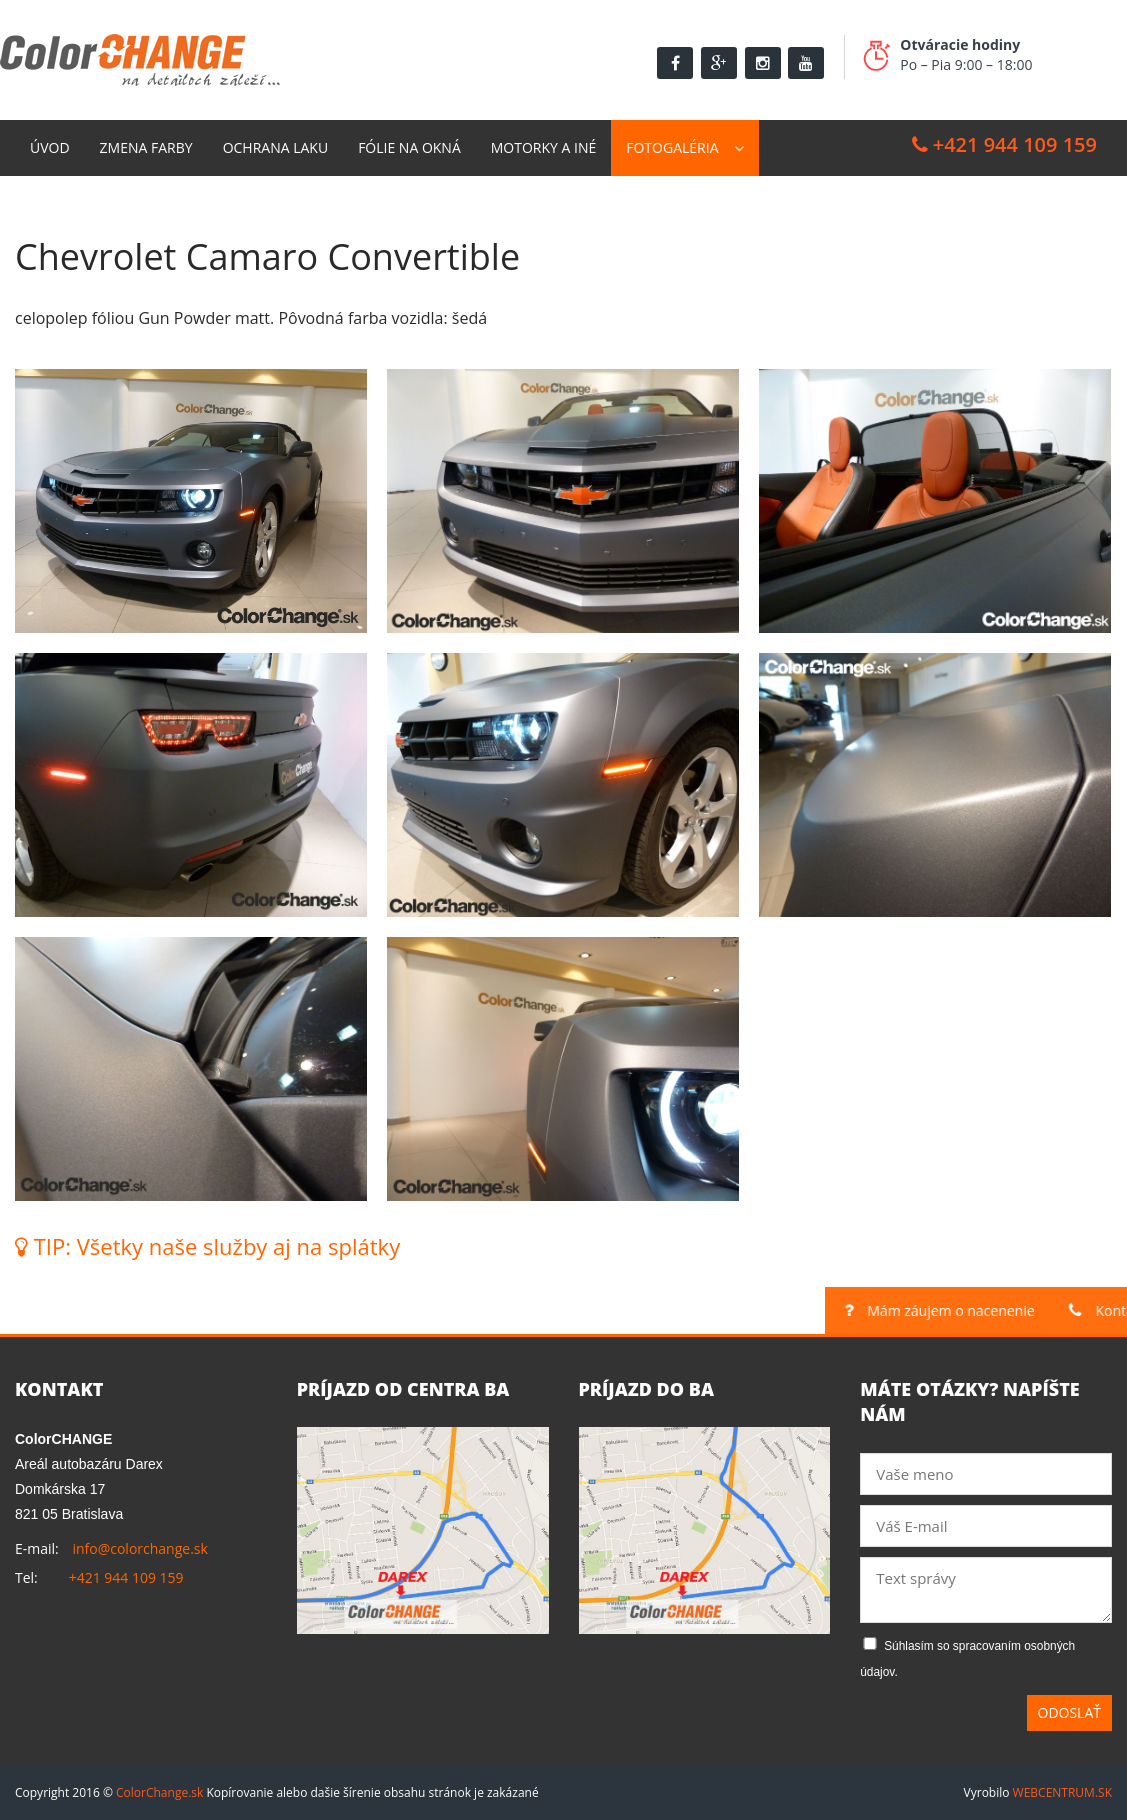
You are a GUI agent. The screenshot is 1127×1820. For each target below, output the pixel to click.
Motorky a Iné (543, 147)
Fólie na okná (409, 147)
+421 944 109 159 (1004, 144)
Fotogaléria (672, 147)
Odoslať (1070, 1712)
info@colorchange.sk (139, 1548)
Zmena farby (146, 147)
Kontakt (61, 203)
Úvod (50, 147)
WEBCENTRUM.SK (1062, 1792)
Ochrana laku (276, 147)
